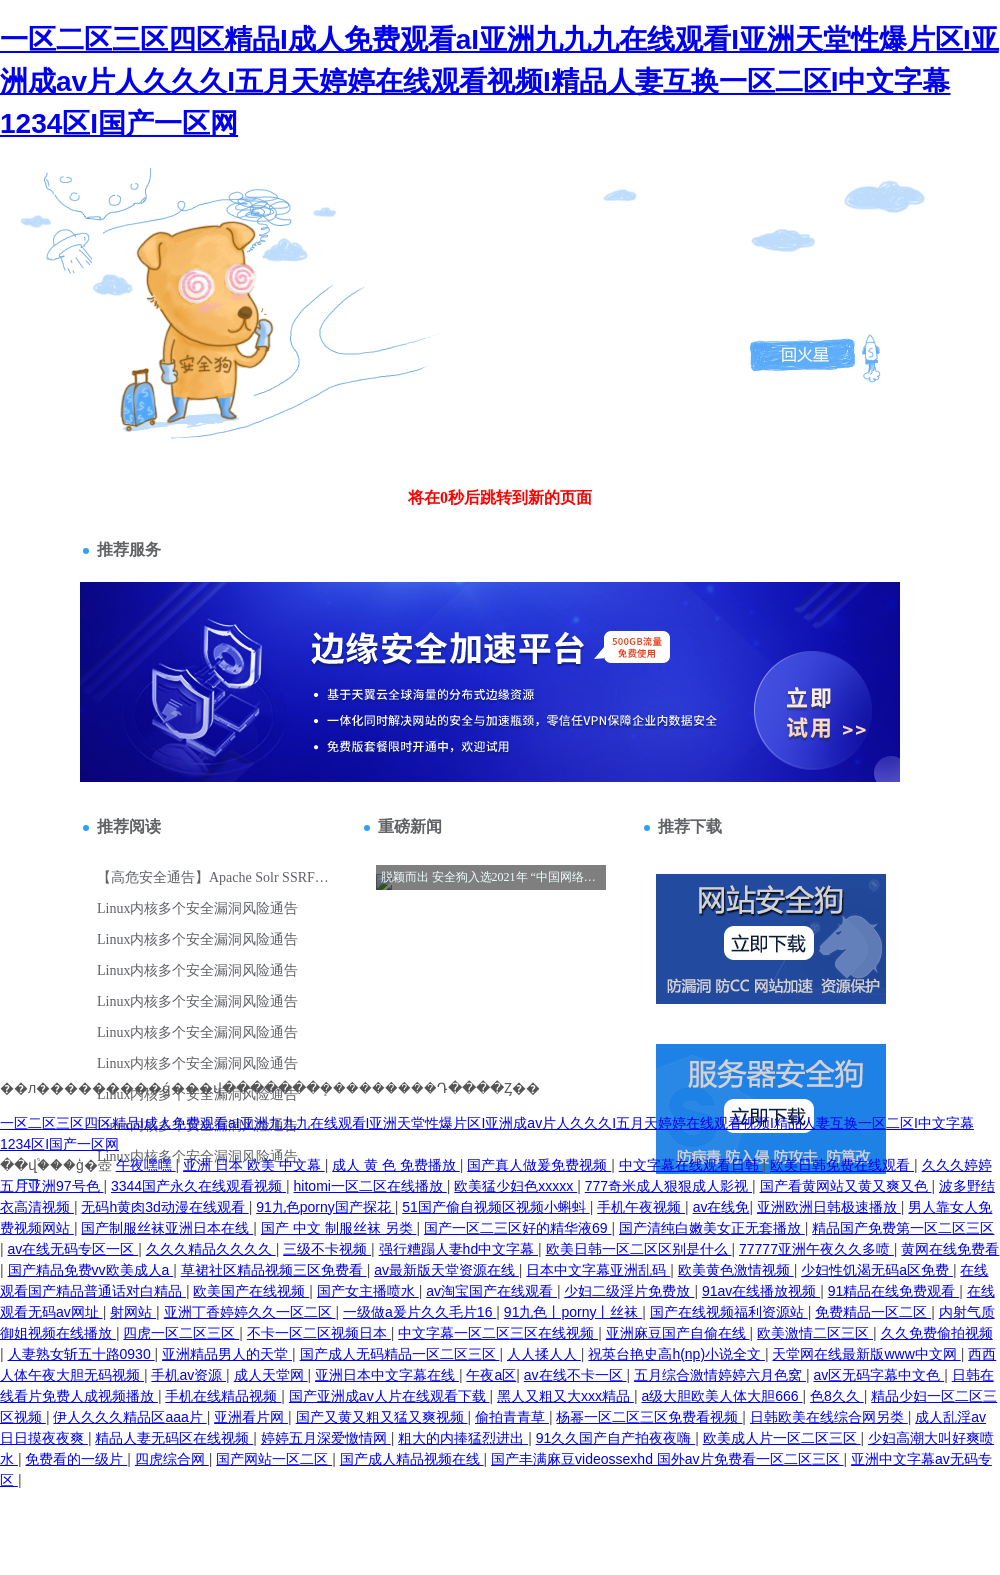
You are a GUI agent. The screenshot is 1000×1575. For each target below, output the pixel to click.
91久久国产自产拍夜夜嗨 (615, 1438)
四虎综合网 (172, 1459)
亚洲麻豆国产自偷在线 (678, 1333)
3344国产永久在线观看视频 (198, 1186)
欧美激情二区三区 (815, 1333)
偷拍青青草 (512, 1417)
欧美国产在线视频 (251, 1291)
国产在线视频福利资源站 (729, 1312)
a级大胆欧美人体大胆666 (721, 1396)
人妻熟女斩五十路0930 (81, 1354)
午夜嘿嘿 (146, 1165)
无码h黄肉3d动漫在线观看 (164, 1207)
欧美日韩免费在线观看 (842, 1165)
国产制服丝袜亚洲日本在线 (167, 1228)
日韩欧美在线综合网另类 (829, 1417)
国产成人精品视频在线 (412, 1459)
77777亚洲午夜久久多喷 (816, 1249)
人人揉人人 (544, 1354)
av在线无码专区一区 (73, 1249)
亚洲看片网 (251, 1417)
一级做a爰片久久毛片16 (419, 1312)
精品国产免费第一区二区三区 (903, 1228)
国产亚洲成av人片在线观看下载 (389, 1396)
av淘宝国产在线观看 (491, 1291)
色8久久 (837, 1396)
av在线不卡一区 (575, 1375)
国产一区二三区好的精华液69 (517, 1228)
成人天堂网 (271, 1375)
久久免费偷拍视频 (937, 1333)
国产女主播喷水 (368, 1291)
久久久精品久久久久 (211, 1249)
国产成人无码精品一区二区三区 (400, 1354)
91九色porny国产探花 (325, 1207)
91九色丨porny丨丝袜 (573, 1312)
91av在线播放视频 (761, 1291)
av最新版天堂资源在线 (446, 1270)
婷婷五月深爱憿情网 (326, 1438)
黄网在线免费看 (950, 1249)
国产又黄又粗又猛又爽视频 (382, 1417)
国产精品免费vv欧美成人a (91, 1270)
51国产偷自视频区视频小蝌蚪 (495, 1207)
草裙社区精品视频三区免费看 (274, 1270)
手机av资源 (188, 1375)
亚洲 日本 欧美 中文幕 (254, 1165)
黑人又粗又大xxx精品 (565, 1396)
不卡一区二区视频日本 (319, 1333)
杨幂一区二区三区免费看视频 (649, 1417)
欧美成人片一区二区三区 (782, 1438)
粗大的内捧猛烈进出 (463, 1438)
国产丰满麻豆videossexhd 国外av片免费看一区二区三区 (667, 1459)
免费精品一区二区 (873, 1312)
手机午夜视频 (641, 1207)
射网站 (133, 1312)
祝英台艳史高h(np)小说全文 (676, 1354)
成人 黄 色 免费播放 (396, 1165)
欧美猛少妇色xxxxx (515, 1186)
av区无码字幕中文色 (878, 1375)
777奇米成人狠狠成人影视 (668, 1186)
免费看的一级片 (76, 1459)
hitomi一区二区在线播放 (370, 1186)
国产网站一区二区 (274, 1459)
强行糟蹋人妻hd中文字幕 (458, 1249)
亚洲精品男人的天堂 (227, 1354)
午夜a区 (491, 1375)
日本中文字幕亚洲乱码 (598, 1270)
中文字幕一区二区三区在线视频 (498, 1333)
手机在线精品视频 (223, 1396)
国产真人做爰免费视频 (539, 1165)
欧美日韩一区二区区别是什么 (639, 1249)
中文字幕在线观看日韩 (691, 1165)
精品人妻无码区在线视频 (174, 1438)
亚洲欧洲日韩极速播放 (829, 1207)
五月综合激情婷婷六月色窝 (720, 1375)
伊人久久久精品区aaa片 (129, 1417)
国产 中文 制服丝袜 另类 (339, 1228)
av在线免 (721, 1207)
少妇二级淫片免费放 (629, 1291)
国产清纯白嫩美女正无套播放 (712, 1228)
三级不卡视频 (327, 1249)
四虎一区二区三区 (181, 1333)
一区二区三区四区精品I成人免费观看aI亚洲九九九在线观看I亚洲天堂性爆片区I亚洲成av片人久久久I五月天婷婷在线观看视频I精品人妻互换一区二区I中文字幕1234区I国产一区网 (499, 81)
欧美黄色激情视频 (736, 1270)
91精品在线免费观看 (893, 1291)
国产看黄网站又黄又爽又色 (846, 1186)
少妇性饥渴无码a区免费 (877, 1270)
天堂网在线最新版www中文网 (866, 1354)
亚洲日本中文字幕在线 (387, 1375)
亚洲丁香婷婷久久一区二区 (250, 1312)
